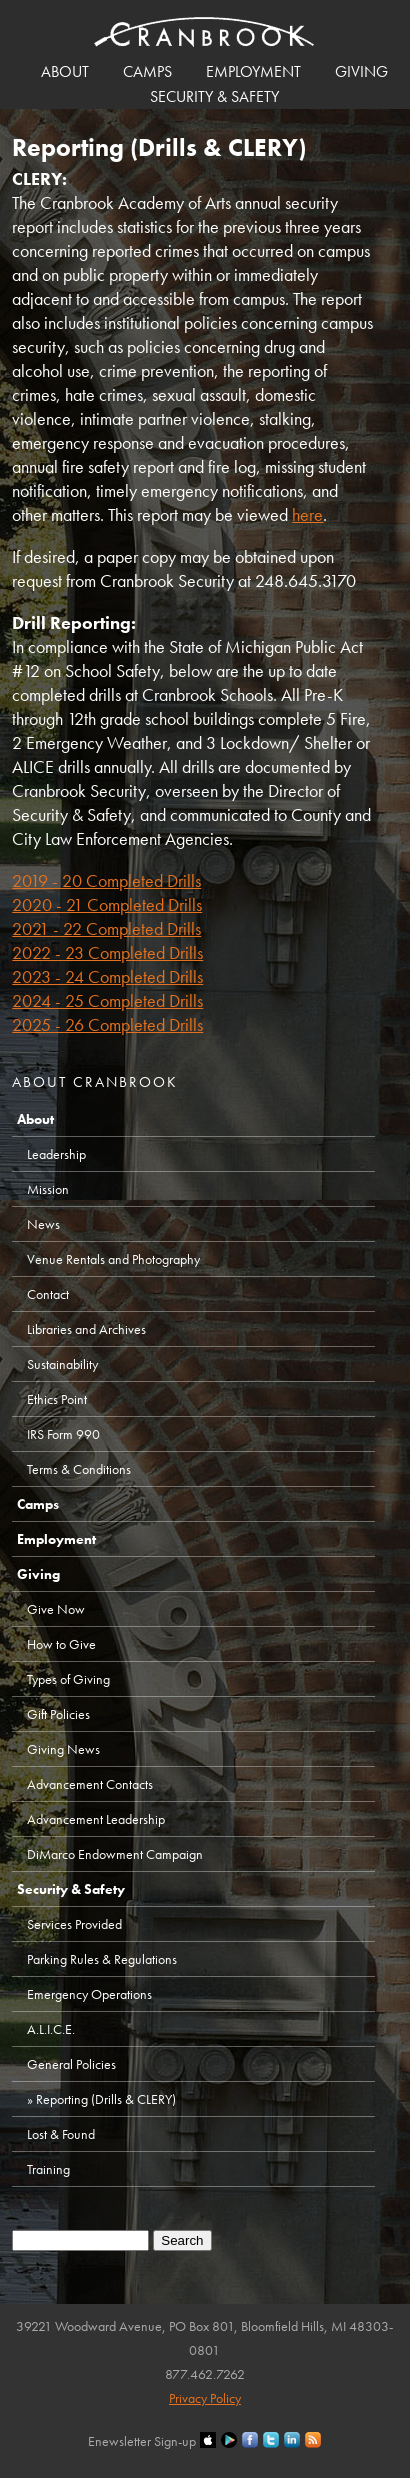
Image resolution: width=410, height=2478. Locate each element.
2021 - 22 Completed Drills (106, 928)
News (43, 1224)
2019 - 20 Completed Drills (106, 880)
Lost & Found (61, 2134)
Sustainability (62, 1364)
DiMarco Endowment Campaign (115, 1854)
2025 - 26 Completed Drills (107, 1024)
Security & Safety (214, 96)
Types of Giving (68, 1679)
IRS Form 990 (63, 1434)
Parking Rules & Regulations (102, 1959)
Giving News (63, 1749)
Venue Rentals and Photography (113, 1259)
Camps (147, 71)
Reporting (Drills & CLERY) (106, 2099)
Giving (361, 71)
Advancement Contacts (90, 1784)
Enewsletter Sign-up (142, 2441)
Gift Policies (58, 1714)
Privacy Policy (205, 2398)
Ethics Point (57, 1399)
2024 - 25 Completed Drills (107, 1000)
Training (48, 2169)
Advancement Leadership (96, 1819)
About (65, 71)
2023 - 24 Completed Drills (107, 976)
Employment (253, 71)
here (307, 514)
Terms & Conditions (79, 1469)
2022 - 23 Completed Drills (107, 952)
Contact (48, 1294)
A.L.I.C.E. (51, 2029)
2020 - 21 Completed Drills (107, 904)
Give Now (56, 1609)
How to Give (61, 1644)
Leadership (56, 1154)
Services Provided (74, 1924)
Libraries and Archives (86, 1329)
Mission (48, 1189)
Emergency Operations (89, 1994)
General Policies (71, 2064)
